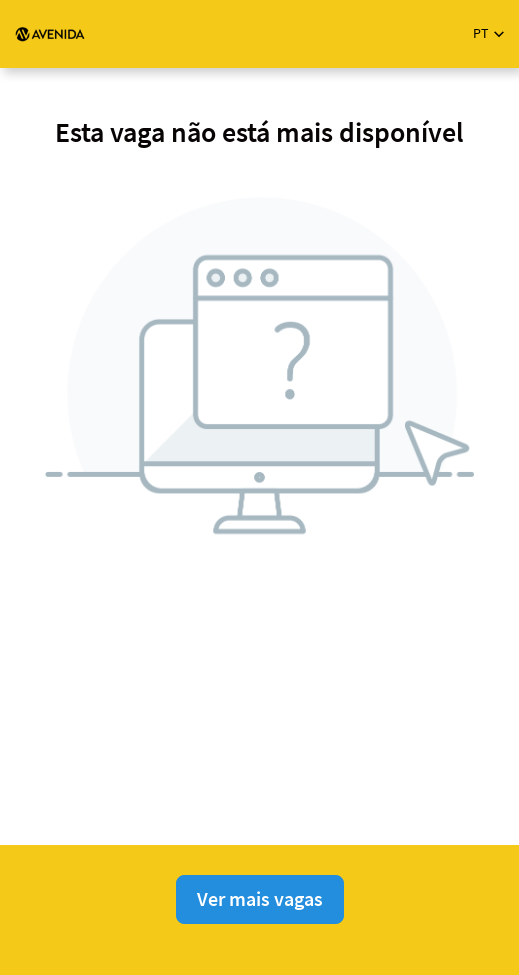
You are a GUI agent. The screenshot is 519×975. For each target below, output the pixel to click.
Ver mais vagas (260, 898)
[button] (488, 33)
